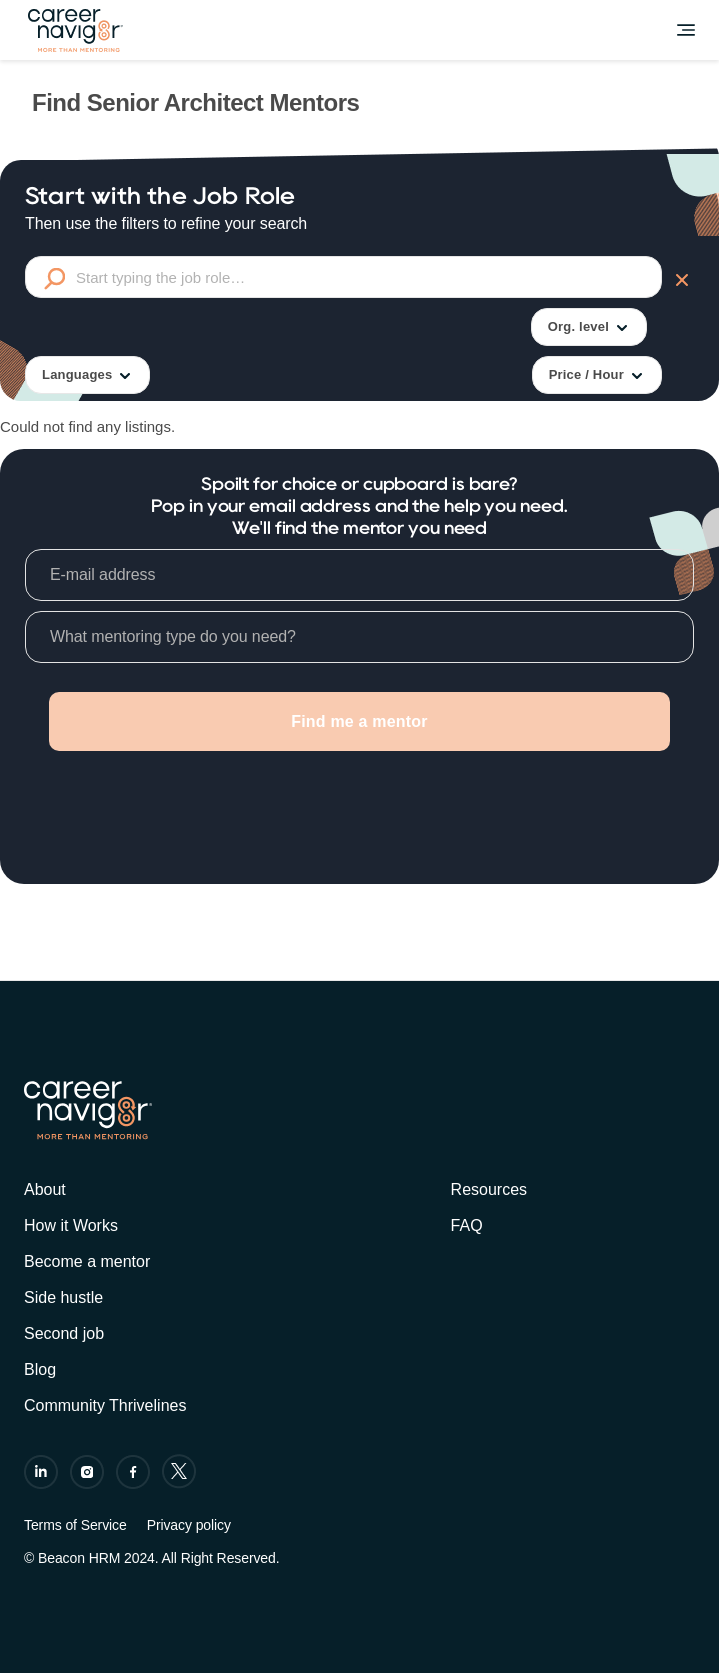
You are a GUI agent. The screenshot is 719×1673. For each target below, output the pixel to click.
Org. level (589, 327)
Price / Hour (597, 375)
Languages (87, 375)
